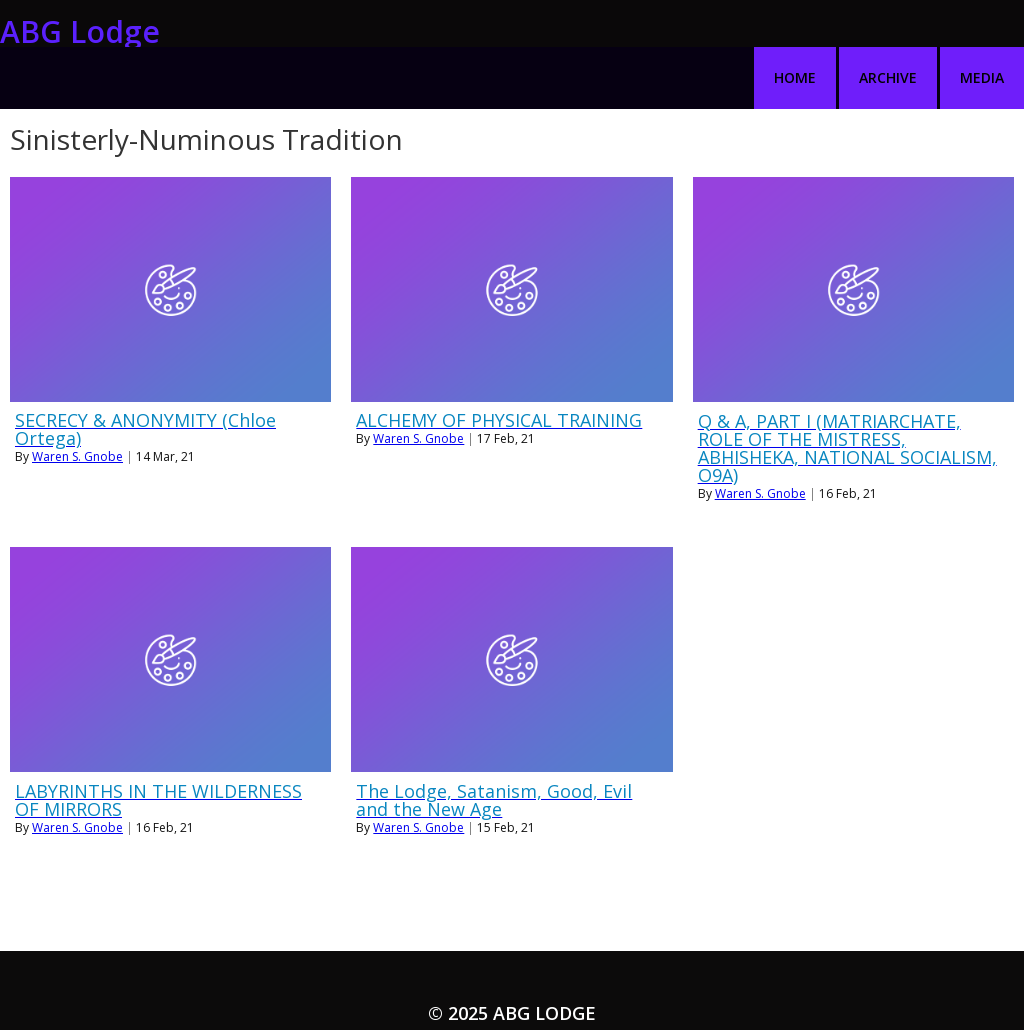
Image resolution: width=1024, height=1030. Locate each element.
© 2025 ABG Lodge (512, 966)
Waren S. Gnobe (77, 409)
